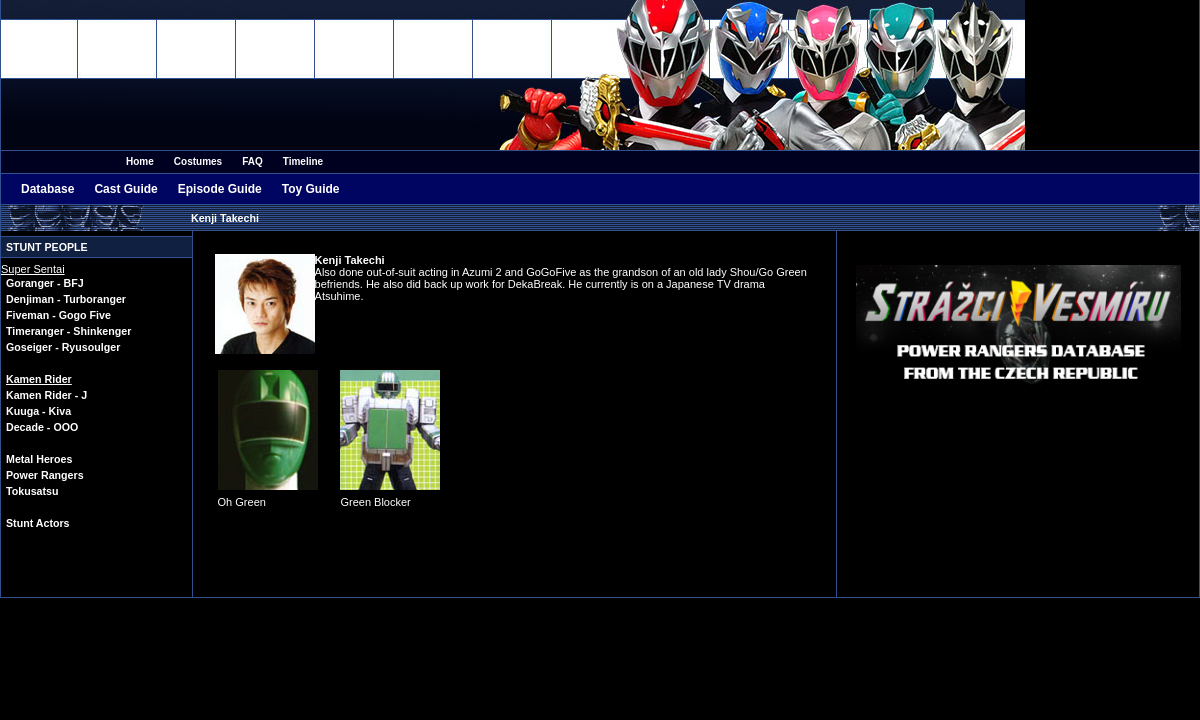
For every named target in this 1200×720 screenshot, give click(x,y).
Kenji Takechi (225, 218)
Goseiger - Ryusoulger (63, 347)
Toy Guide (311, 189)
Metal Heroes (39, 459)
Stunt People (47, 247)
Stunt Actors (38, 523)
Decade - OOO (42, 427)
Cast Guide (125, 189)
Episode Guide (220, 189)
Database (47, 189)
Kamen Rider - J (46, 395)
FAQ (252, 161)
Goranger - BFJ (45, 283)
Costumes (198, 161)
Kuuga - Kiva (38, 411)
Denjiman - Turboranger (66, 299)
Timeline (303, 161)
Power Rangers (45, 475)
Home (140, 161)
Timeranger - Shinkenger (68, 331)
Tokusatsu (32, 491)
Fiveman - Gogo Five (58, 315)
